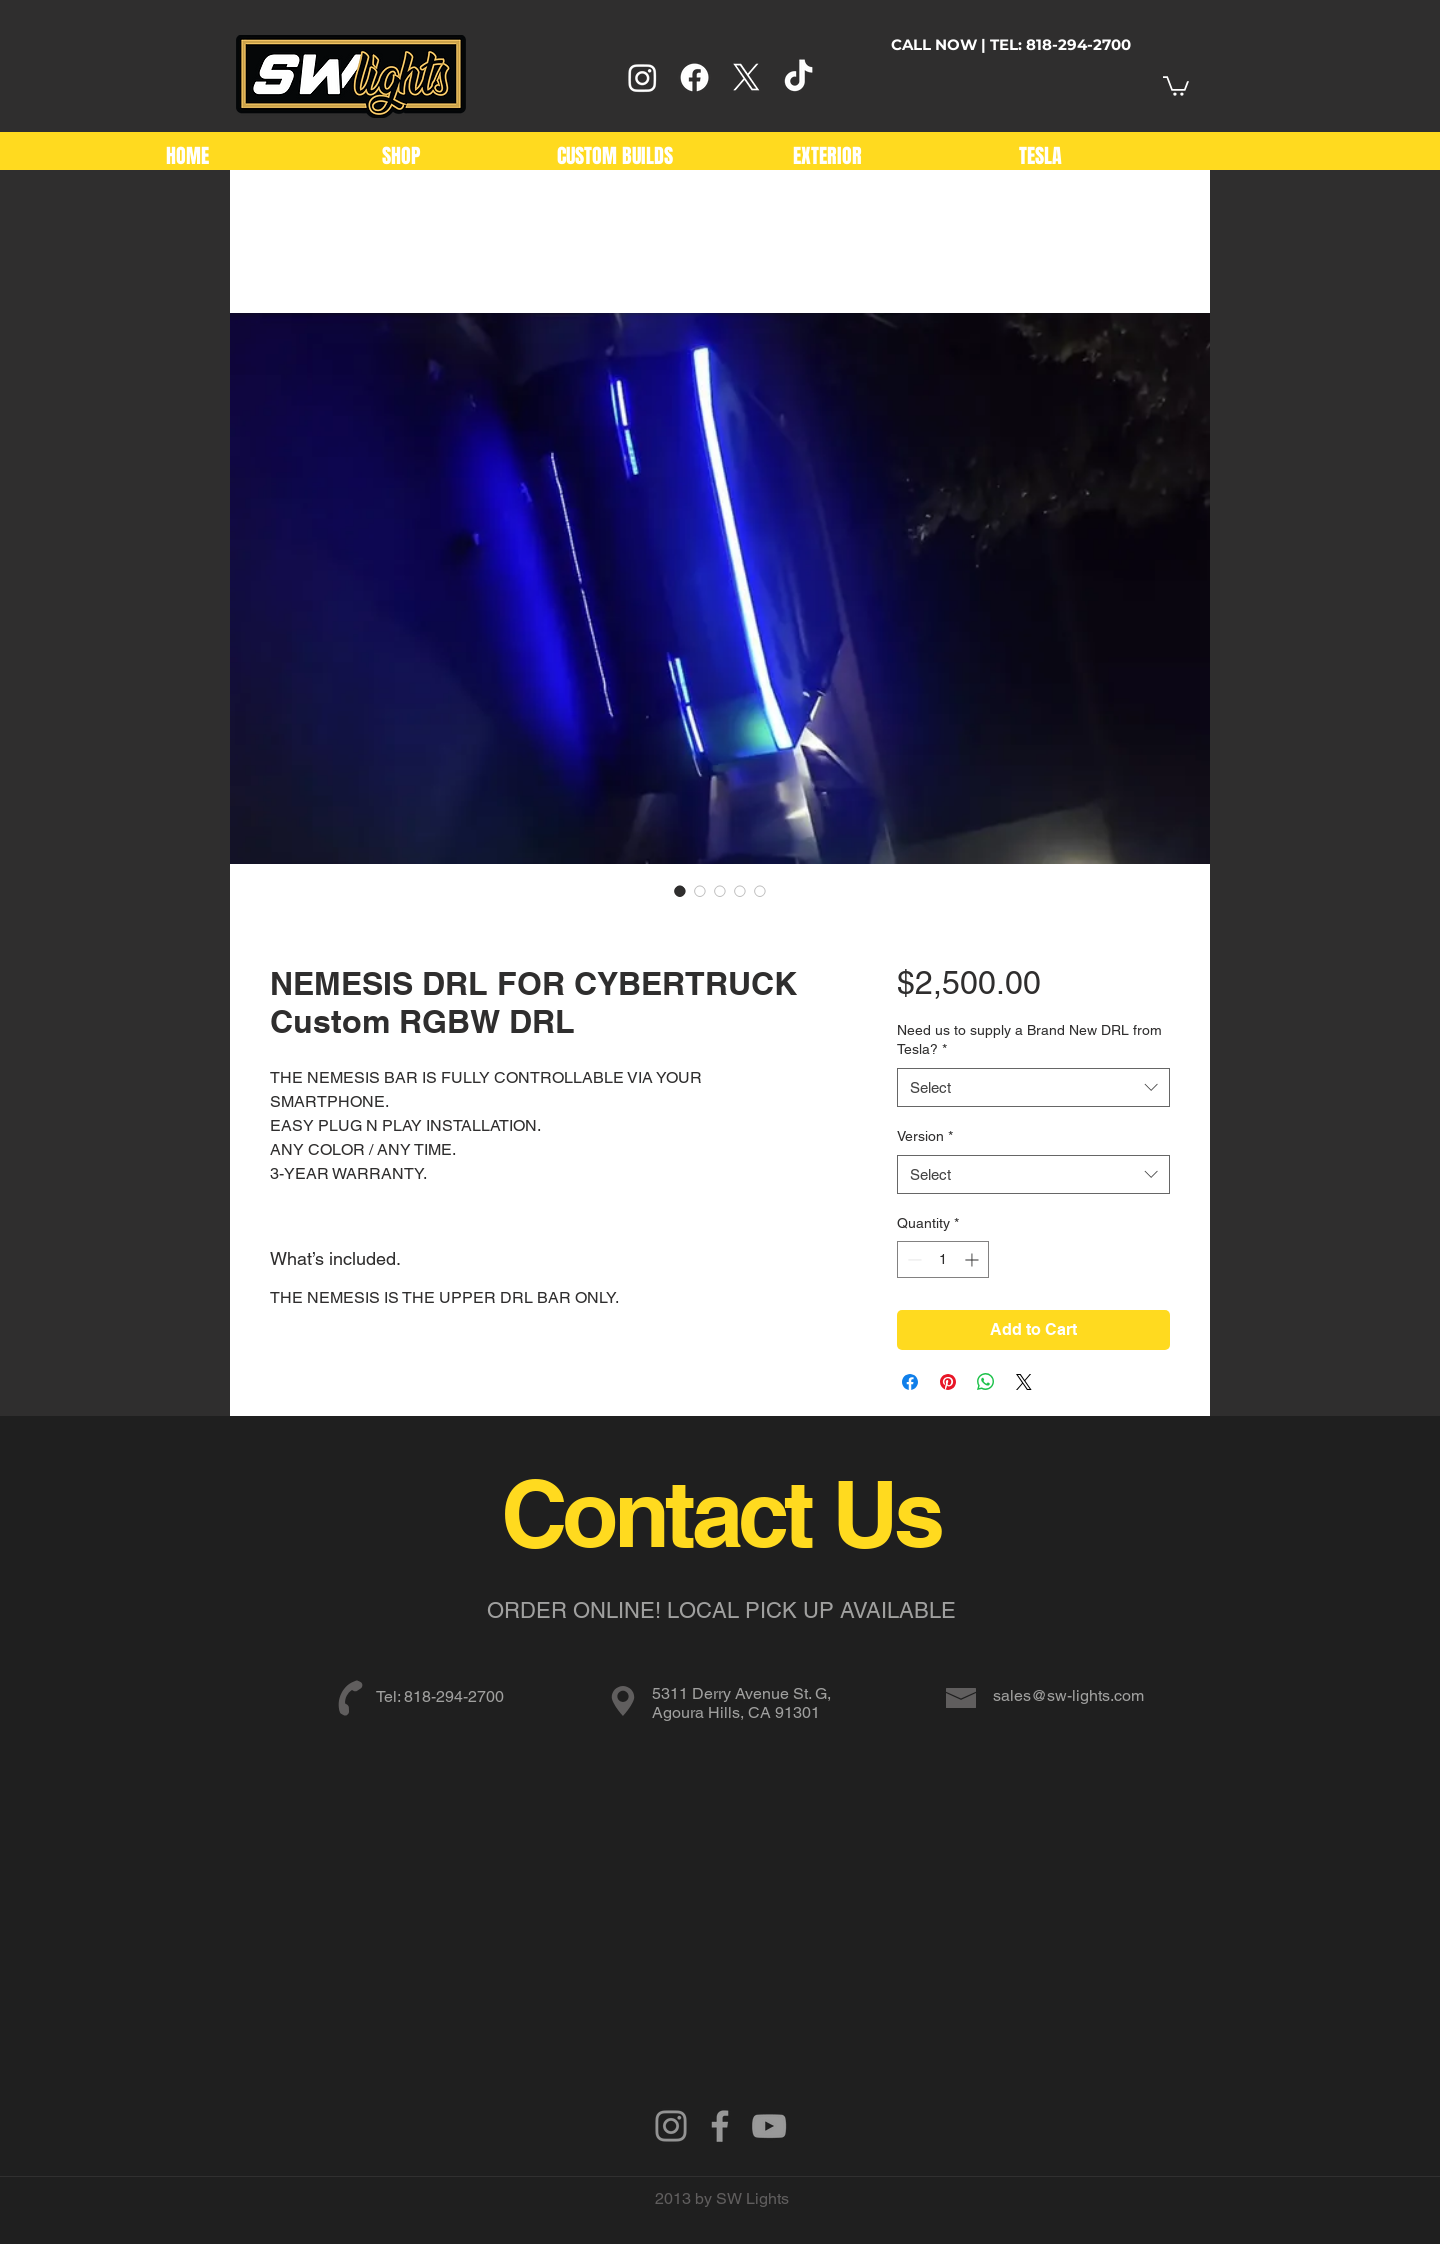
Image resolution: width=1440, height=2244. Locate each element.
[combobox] (1033, 1087)
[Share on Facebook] (910, 1382)
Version (925, 1136)
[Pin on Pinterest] (948, 1382)
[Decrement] (912, 1259)
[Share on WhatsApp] (986, 1382)
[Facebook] (694, 77)
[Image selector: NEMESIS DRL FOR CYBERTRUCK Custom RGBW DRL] (680, 891)
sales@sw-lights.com (1068, 1695)
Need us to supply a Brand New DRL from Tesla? (1029, 1040)
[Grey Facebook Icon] (720, 2126)
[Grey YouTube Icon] (769, 2126)
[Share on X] (1024, 1382)
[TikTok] (798, 77)
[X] (746, 77)
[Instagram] (642, 77)
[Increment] (973, 1259)
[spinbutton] (943, 1259)
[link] (1176, 85)
